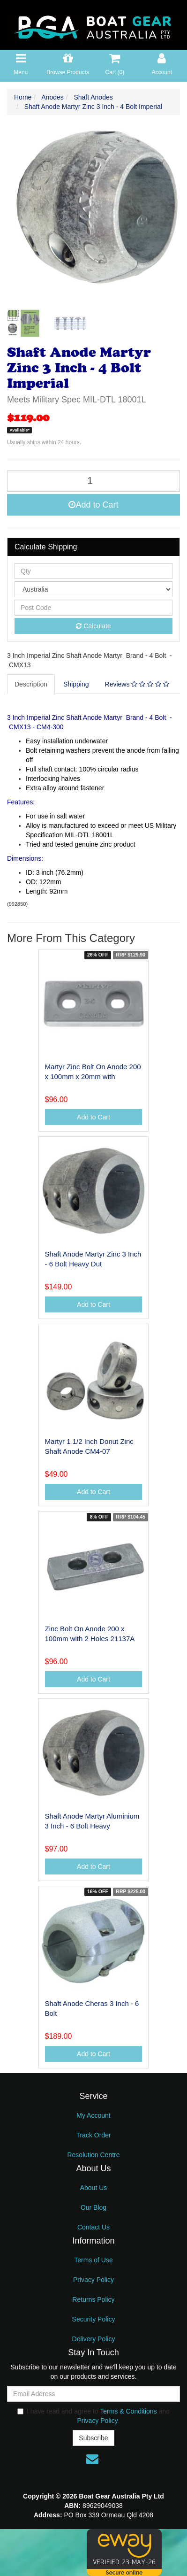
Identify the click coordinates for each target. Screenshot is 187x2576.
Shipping (76, 684)
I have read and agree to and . (93, 2415)
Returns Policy (93, 2299)
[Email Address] (93, 2394)
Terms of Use (93, 2260)
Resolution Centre (93, 2155)
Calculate (93, 626)
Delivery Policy (93, 2339)
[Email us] (92, 2459)
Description (31, 684)
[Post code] (93, 608)
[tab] (31, 684)
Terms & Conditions (128, 2411)
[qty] (93, 571)
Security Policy (93, 2319)
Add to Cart (93, 504)
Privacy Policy (93, 2279)
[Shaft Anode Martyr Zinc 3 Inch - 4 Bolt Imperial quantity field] (93, 481)
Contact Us (93, 2227)
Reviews (137, 684)
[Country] (93, 589)
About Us (93, 2187)
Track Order (93, 2135)
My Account (93, 2115)
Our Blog (93, 2207)
